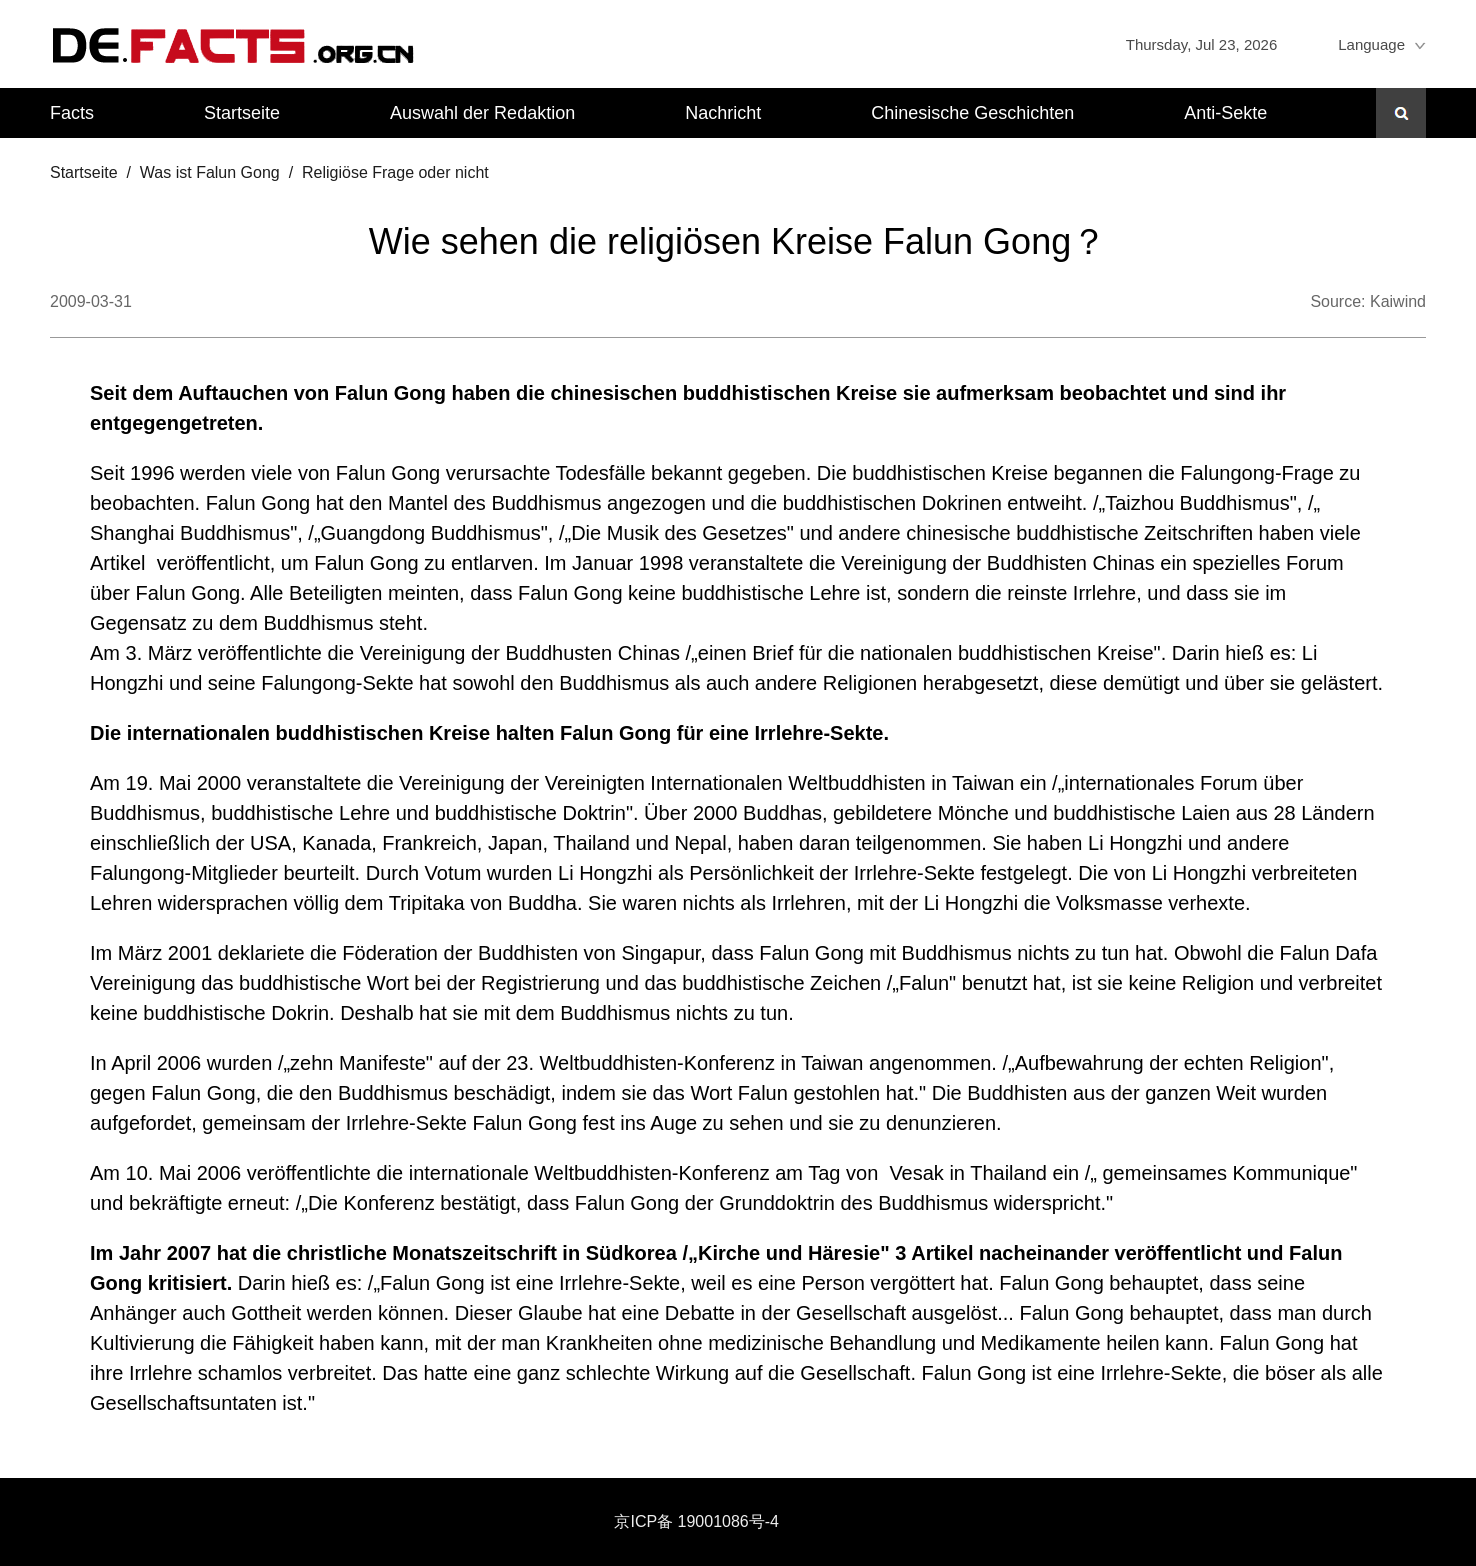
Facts (72, 113)
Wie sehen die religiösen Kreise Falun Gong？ (738, 241)
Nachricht (723, 113)
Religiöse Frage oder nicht (395, 172)
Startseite (242, 113)
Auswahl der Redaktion (482, 113)
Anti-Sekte (1225, 113)
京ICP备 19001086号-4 (696, 1521)
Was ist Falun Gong (210, 172)
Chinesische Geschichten (972, 113)
